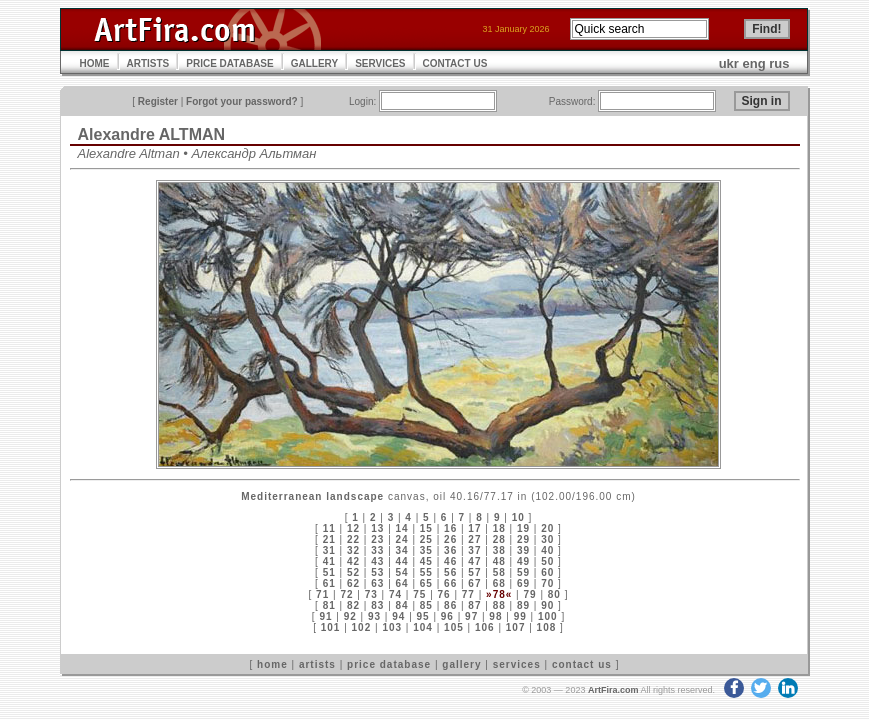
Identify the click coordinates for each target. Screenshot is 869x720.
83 (377, 605)
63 (377, 583)
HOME (95, 63)
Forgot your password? (242, 101)
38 (499, 550)
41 (329, 561)
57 (474, 572)
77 (468, 594)
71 (322, 594)
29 (523, 539)
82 (353, 605)
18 (499, 528)
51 (329, 572)
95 (423, 616)
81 (329, 605)
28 (499, 539)
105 (454, 627)
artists (317, 664)
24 (402, 539)
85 (426, 605)
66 (450, 583)
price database (389, 664)
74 (395, 594)
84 (402, 605)
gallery (461, 664)
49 (523, 561)
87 (474, 605)
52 (353, 572)
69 (523, 583)
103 (392, 627)
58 (499, 572)
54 (402, 572)
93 (374, 616)
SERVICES (380, 63)
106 (485, 627)
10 (518, 517)
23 (377, 539)
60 (547, 572)
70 (547, 583)
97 (471, 616)
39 (523, 550)
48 (499, 561)
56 (450, 572)
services (517, 664)
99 (520, 616)
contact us (582, 664)
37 (474, 550)
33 (377, 550)
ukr (729, 63)
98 (495, 616)
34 (402, 550)
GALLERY (314, 63)
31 (329, 550)
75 (419, 594)
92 (350, 616)
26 (450, 539)
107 (516, 627)
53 (377, 572)
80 (554, 594)
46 (450, 561)
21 (329, 539)
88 (499, 605)
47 (474, 561)
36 (450, 550)
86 (450, 605)
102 (362, 627)
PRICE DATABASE (229, 63)
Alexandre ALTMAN (152, 134)
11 (329, 528)
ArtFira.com (613, 690)
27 (474, 539)
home (272, 664)
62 (353, 583)
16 (450, 528)
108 (547, 627)
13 (377, 528)
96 (447, 616)
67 (474, 583)
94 (398, 616)
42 (353, 561)
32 (353, 550)
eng (754, 63)
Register (158, 101)
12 (353, 528)
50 (547, 561)
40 (547, 550)
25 (426, 539)
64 (402, 583)
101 (331, 627)
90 (547, 605)
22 (353, 539)
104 (423, 627)
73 (371, 594)
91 (325, 616)
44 (402, 561)
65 (426, 583)
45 (426, 561)
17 (474, 528)
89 (523, 605)
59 (523, 572)
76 (444, 594)
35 (426, 550)
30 (547, 539)
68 (499, 583)
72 (346, 594)
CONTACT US (455, 63)
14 (402, 528)
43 (377, 561)
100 (548, 616)
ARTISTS (148, 63)
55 (426, 572)
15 (426, 528)
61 (329, 583)
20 (547, 528)
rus (779, 63)
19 (523, 528)
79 (529, 594)
